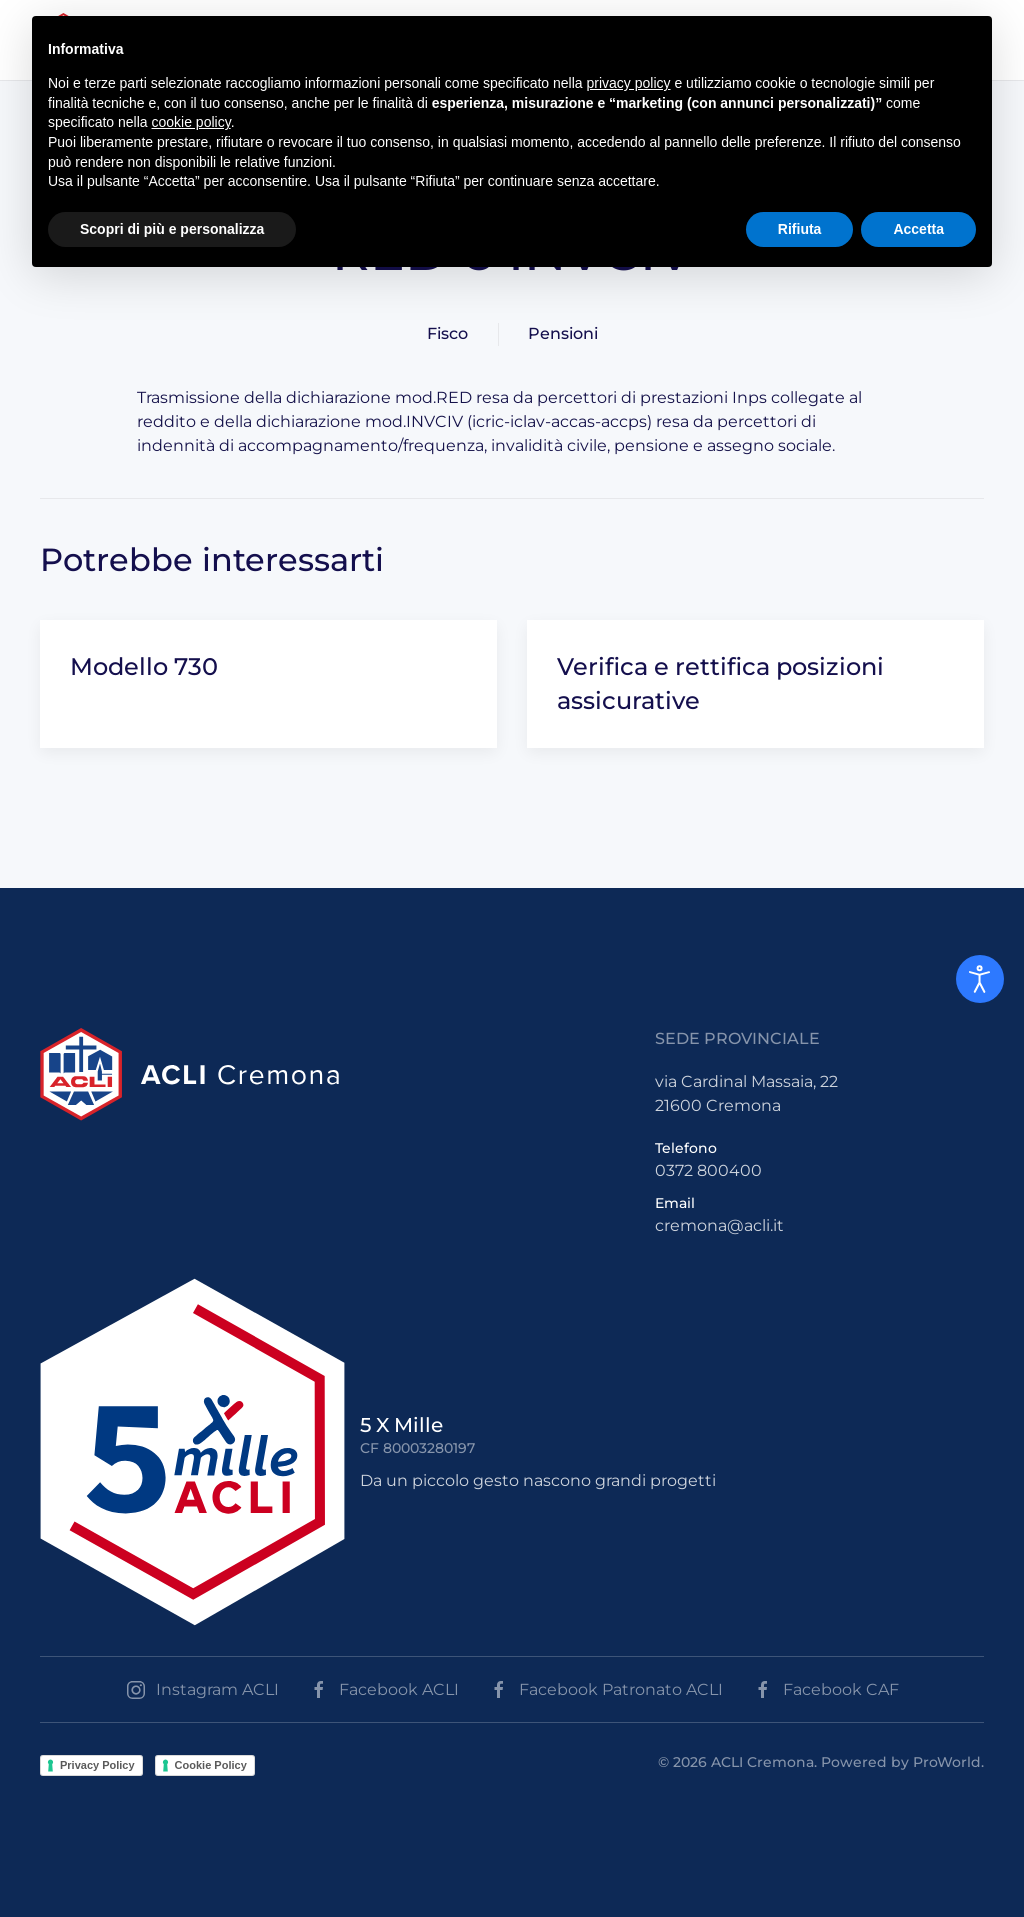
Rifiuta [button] (800, 229)
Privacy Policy (97, 1765)
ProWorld (947, 1762)
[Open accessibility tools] (980, 979)
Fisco (447, 333)
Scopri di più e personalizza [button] (172, 229)
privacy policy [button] (629, 83)
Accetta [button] (918, 229)
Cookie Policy (211, 1765)
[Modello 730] (268, 683)
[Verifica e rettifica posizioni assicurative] (755, 683)
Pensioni (563, 333)
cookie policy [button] (191, 122)
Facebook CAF (826, 1690)
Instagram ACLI (202, 1690)
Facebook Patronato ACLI (606, 1690)
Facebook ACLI (384, 1690)
